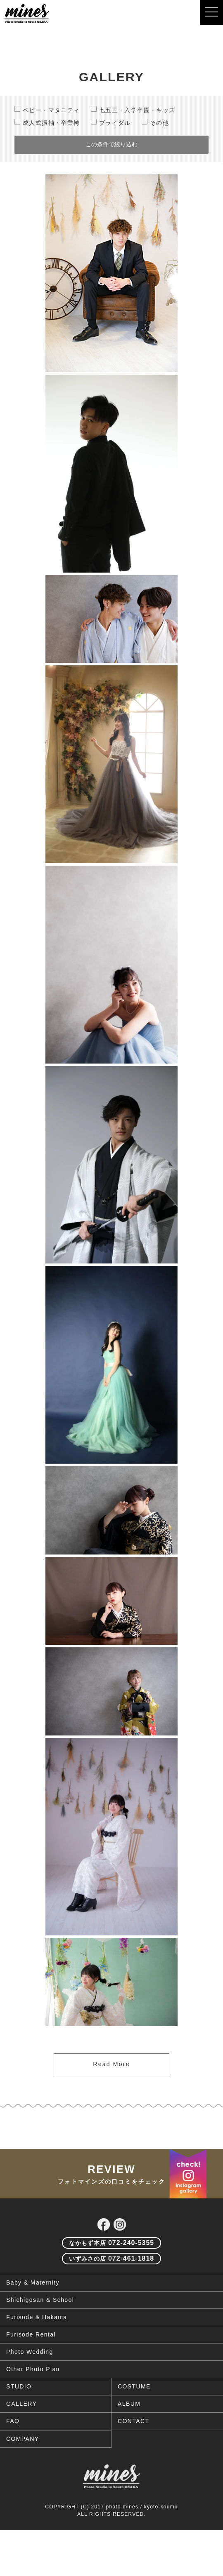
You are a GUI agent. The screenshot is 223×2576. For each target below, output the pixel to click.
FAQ (12, 2449)
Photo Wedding (29, 2380)
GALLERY (21, 2432)
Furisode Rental (31, 2363)
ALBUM (129, 2432)
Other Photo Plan (33, 2397)
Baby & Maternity (32, 2311)
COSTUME (134, 2415)
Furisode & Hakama (36, 2345)
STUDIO (18, 2415)
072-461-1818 (111, 2286)
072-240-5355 (111, 2271)
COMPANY (22, 2467)
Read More (111, 2064)
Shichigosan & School (40, 2328)
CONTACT (133, 2449)
